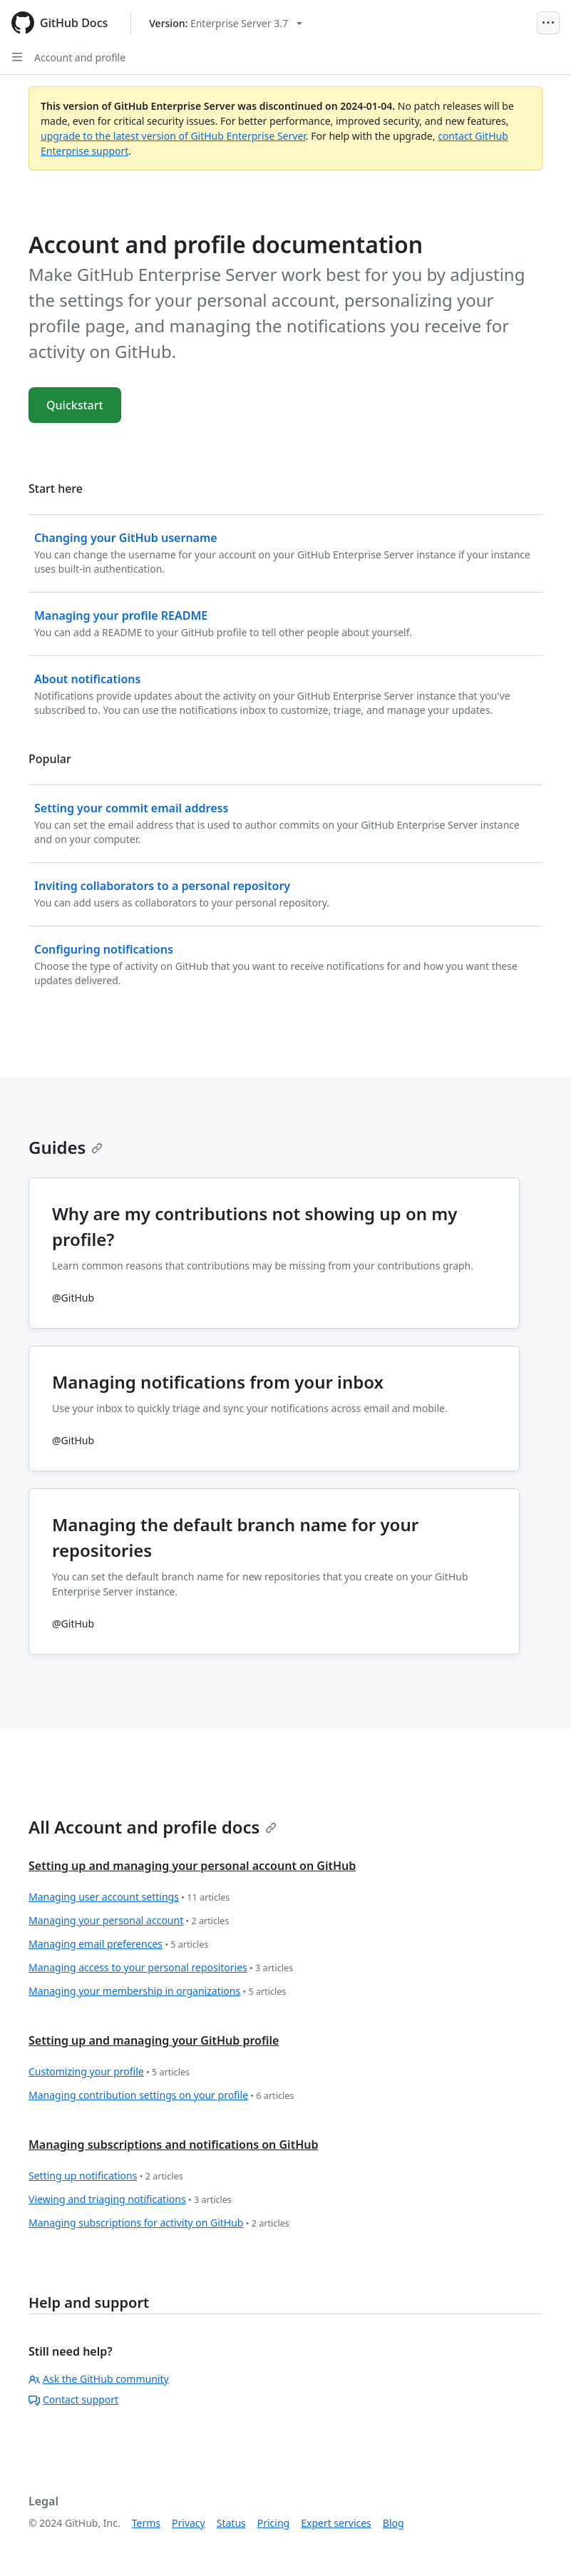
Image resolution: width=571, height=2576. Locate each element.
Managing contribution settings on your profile (161, 2095)
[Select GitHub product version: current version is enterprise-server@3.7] (226, 23)
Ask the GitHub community (99, 2379)
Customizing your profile (109, 2072)
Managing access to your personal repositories (161, 1968)
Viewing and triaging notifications (130, 2199)
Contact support (73, 2399)
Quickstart (74, 405)
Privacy (188, 2523)
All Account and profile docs (153, 1827)
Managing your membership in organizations (157, 1991)
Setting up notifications (106, 2176)
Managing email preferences (118, 1944)
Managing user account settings (129, 1897)
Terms (146, 2523)
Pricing (273, 2523)
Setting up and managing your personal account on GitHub (192, 1866)
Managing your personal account (129, 1920)
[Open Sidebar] (17, 57)
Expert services (336, 2523)
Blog (393, 2523)
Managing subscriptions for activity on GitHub (159, 2223)
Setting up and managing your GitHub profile (154, 2040)
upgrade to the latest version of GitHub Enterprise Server (173, 136)
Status (231, 2523)
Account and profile (79, 57)
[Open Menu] (548, 22)
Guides (66, 1147)
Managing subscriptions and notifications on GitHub (173, 2144)
